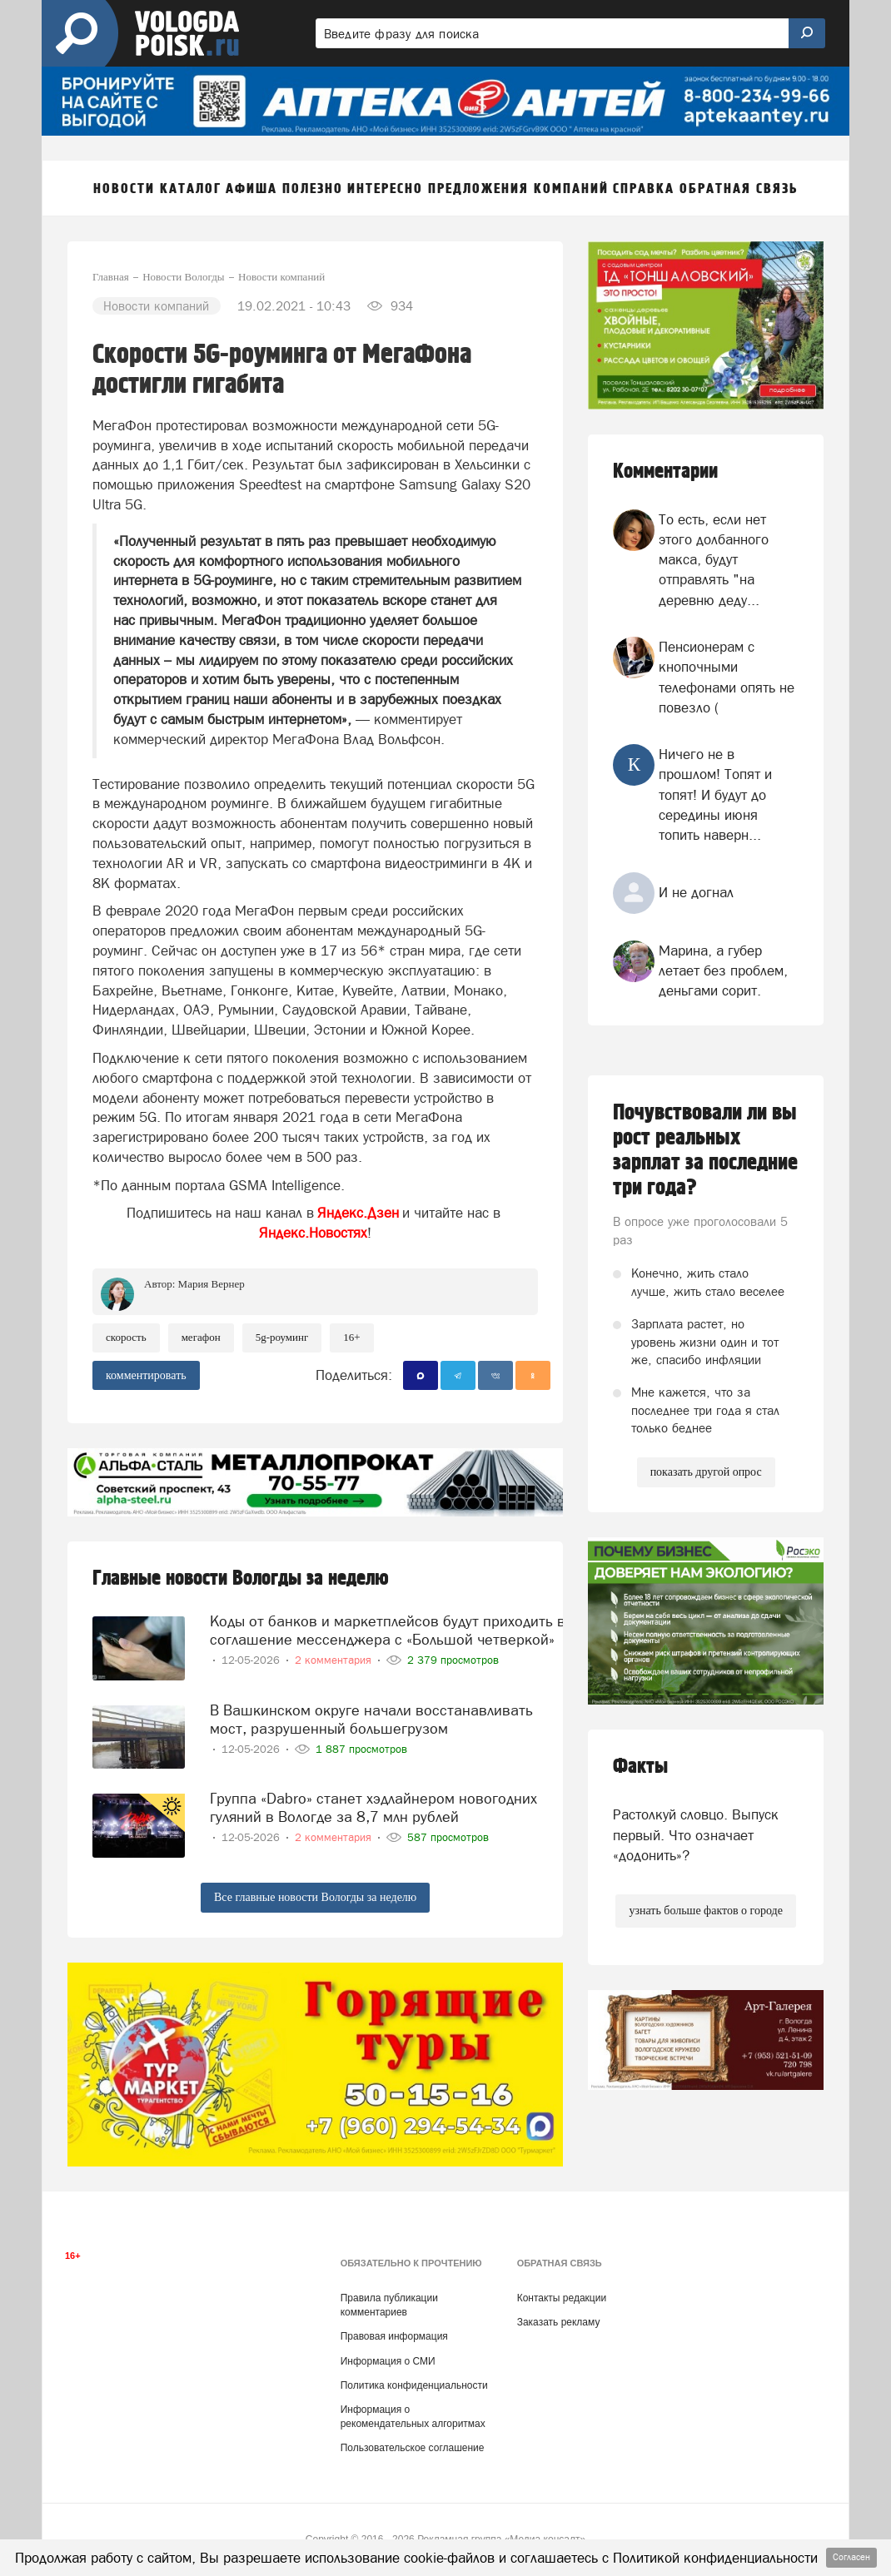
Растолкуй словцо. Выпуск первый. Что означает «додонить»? (696, 1835)
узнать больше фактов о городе (705, 1910)
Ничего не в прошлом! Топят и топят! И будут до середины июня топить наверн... (715, 794)
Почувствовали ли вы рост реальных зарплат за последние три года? (705, 1150)
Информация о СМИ (388, 2361)
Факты (640, 1767)
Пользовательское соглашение (413, 2448)
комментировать (146, 1375)
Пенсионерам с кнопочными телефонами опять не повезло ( (726, 677)
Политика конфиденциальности (414, 2385)
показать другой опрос (706, 1472)
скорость (126, 1337)
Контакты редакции (561, 2298)
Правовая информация (394, 2336)
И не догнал (696, 892)
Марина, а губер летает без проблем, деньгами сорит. (723, 971)
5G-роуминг (282, 1337)
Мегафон (201, 1337)
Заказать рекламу (558, 2322)
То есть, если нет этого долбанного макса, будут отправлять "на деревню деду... (714, 559)
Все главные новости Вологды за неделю (315, 1897)
